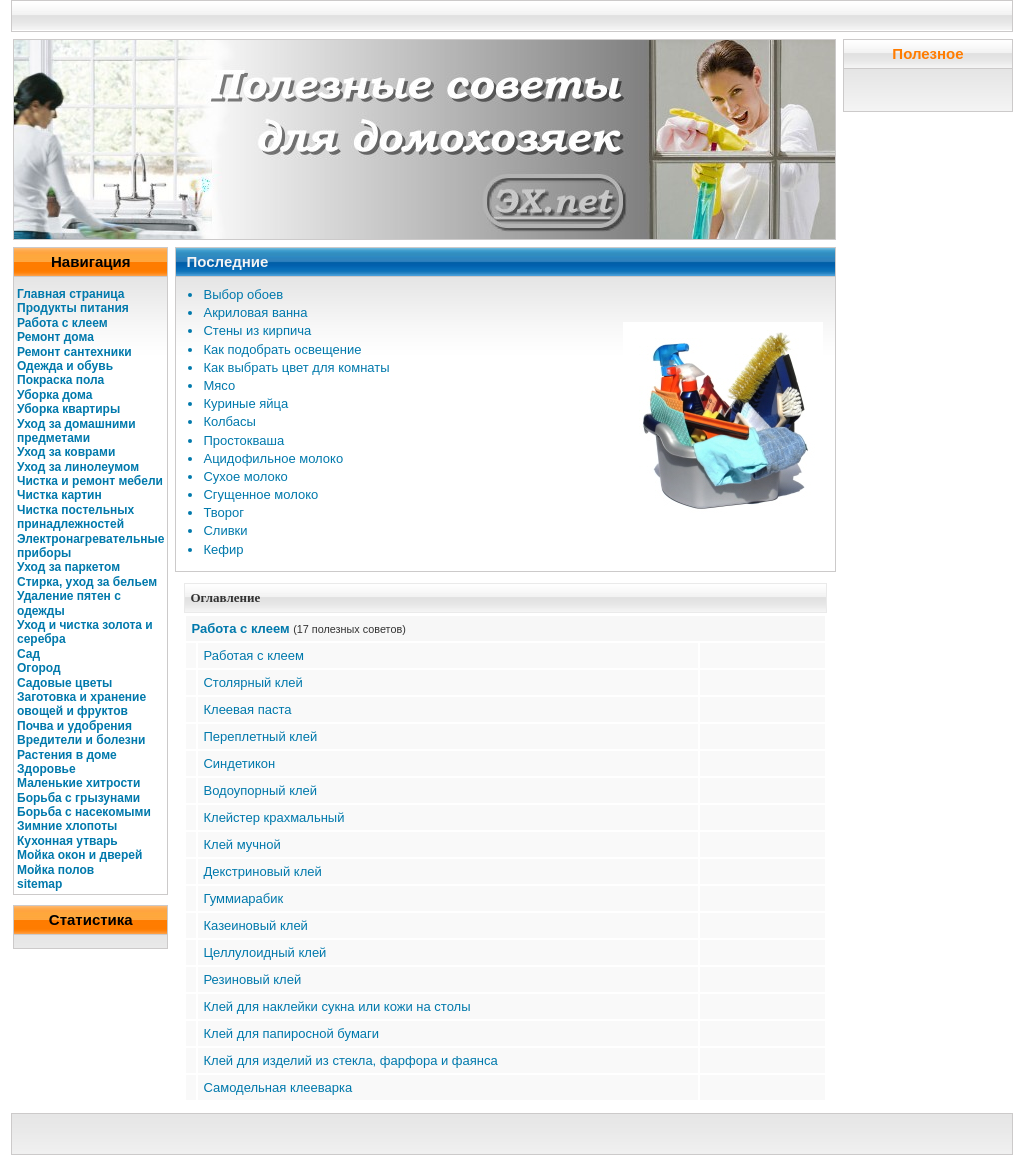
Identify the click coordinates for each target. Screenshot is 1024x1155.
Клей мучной (241, 844)
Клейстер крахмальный (273, 817)
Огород (39, 668)
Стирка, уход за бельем (87, 582)
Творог (223, 512)
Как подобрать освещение (282, 349)
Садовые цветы (64, 683)
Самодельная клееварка (277, 1087)
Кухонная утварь (67, 841)
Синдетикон (239, 763)
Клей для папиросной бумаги (291, 1033)
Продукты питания (73, 308)
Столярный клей (252, 682)
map (50, 884)
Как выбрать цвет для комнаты (296, 367)
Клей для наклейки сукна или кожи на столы (336, 1006)
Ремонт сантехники (74, 352)
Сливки (225, 530)
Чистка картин (59, 495)
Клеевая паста (247, 709)
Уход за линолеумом (78, 467)
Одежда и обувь (65, 366)
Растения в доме (67, 755)
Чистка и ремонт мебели (90, 481)
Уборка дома (54, 395)
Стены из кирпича (257, 330)
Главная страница (71, 294)
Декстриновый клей (262, 871)
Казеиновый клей (255, 925)
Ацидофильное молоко (273, 458)
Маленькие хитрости (78, 783)
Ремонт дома (55, 337)
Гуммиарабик (243, 898)
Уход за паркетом (68, 567)
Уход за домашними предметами (76, 431)
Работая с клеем (253, 655)
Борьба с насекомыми (84, 812)
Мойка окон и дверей (79, 855)
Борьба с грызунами (78, 798)
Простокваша (243, 440)
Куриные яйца (245, 403)
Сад (28, 654)
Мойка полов (55, 870)
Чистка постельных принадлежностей (75, 517)
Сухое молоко (245, 476)
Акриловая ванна (255, 312)
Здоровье (46, 769)
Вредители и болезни (81, 740)
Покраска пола (60, 380)
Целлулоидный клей (264, 952)
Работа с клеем (62, 323)
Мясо (219, 385)
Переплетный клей (260, 736)
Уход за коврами (66, 452)
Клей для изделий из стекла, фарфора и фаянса (350, 1060)
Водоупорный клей (260, 790)
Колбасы (229, 421)
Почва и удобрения (74, 726)
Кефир (223, 549)
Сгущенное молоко (260, 494)
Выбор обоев (243, 294)
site (27, 884)
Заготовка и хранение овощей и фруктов (81, 704)
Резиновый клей (252, 979)
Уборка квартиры (68, 409)
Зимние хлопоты (67, 826)
